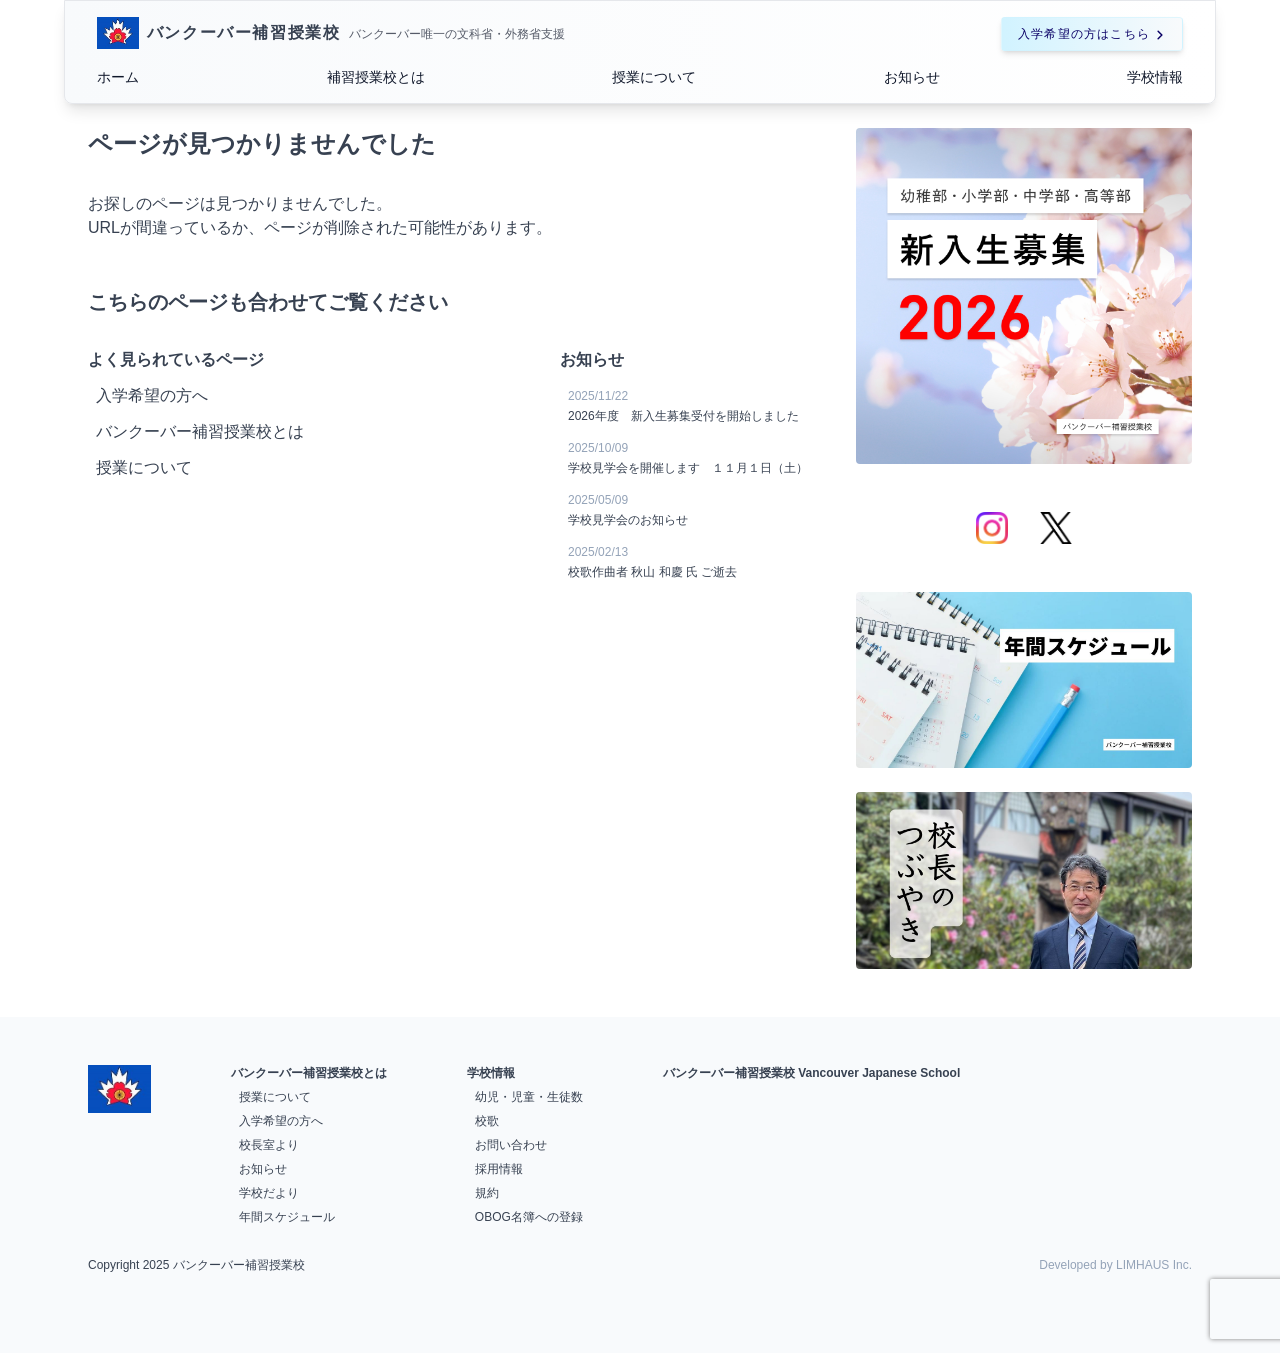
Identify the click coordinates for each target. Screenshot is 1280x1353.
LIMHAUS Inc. (1154, 1265)
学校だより (269, 1193)
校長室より (269, 1145)
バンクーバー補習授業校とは (309, 1073)
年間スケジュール (287, 1217)
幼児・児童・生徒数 (529, 1097)
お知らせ (912, 77)
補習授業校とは (376, 77)
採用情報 (499, 1169)
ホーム (118, 77)
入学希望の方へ (281, 1121)
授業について (654, 77)
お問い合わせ (511, 1145)
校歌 (487, 1121)
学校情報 (1155, 77)
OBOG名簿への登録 (529, 1217)
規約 (487, 1193)
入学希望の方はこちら (1092, 34)
